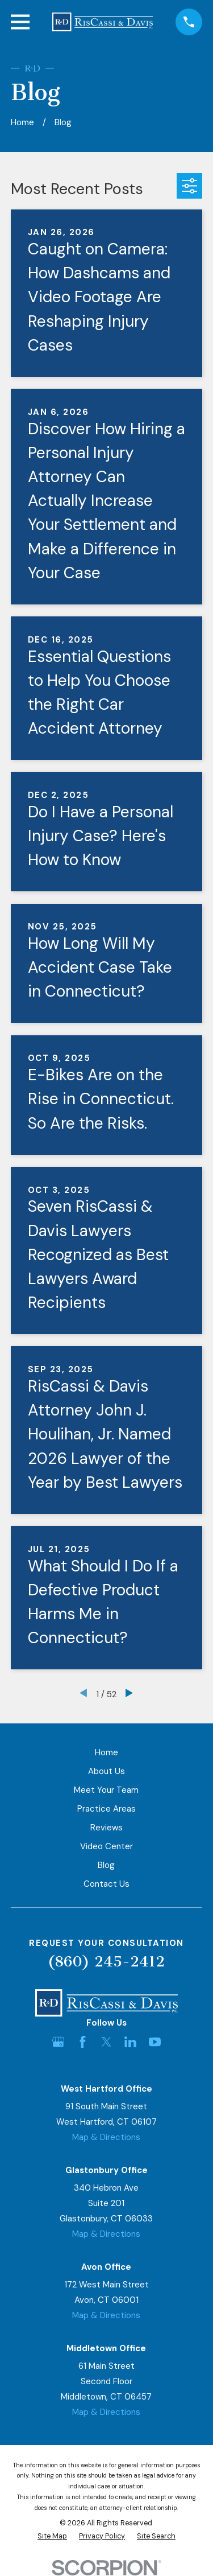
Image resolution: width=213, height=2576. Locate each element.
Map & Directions (106, 2137)
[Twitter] (106, 2042)
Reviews (106, 1827)
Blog (106, 1865)
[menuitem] (52, 2536)
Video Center (106, 1846)
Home (106, 1752)
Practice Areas (106, 1808)
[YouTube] (155, 2042)
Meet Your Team (106, 1790)
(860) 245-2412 (106, 1961)
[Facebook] (83, 2042)
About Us (106, 1771)
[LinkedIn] (130, 2042)
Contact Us (106, 1884)
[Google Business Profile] (58, 2042)
